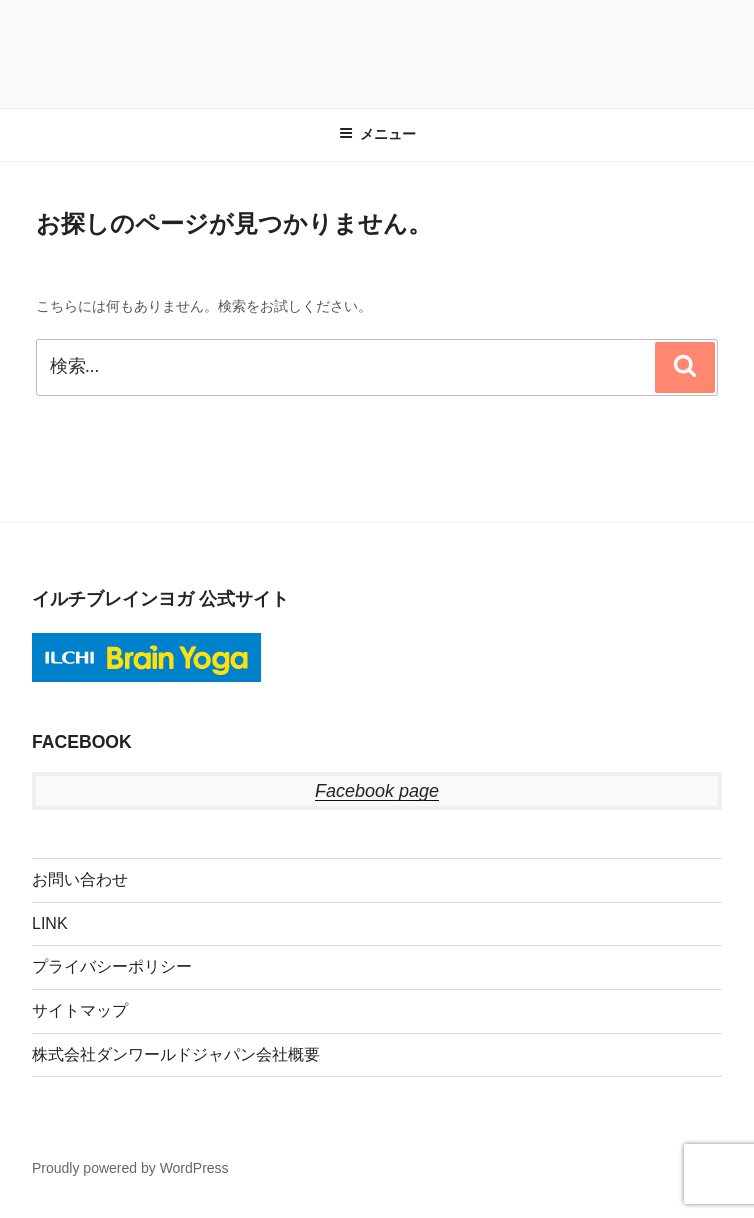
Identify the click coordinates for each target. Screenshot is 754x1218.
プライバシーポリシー (112, 966)
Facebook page (377, 791)
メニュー (377, 134)
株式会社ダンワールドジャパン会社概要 (176, 1054)
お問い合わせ (80, 879)
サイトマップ (80, 1010)
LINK (50, 923)
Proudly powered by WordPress (130, 1168)
